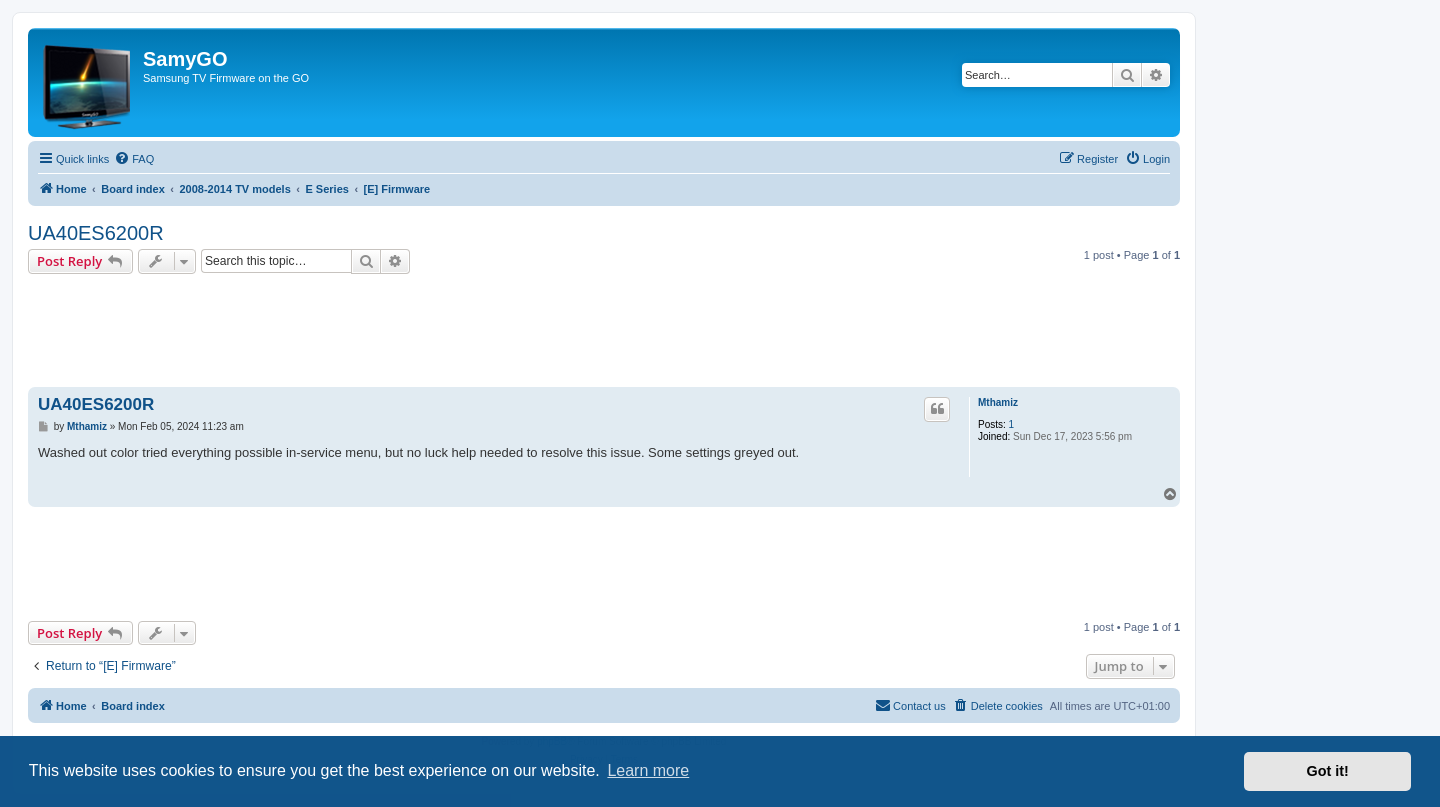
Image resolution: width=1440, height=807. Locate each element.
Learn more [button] (648, 770)
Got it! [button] (1328, 771)
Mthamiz (998, 402)
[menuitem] (134, 159)
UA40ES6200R (96, 233)
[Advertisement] (604, 323)
